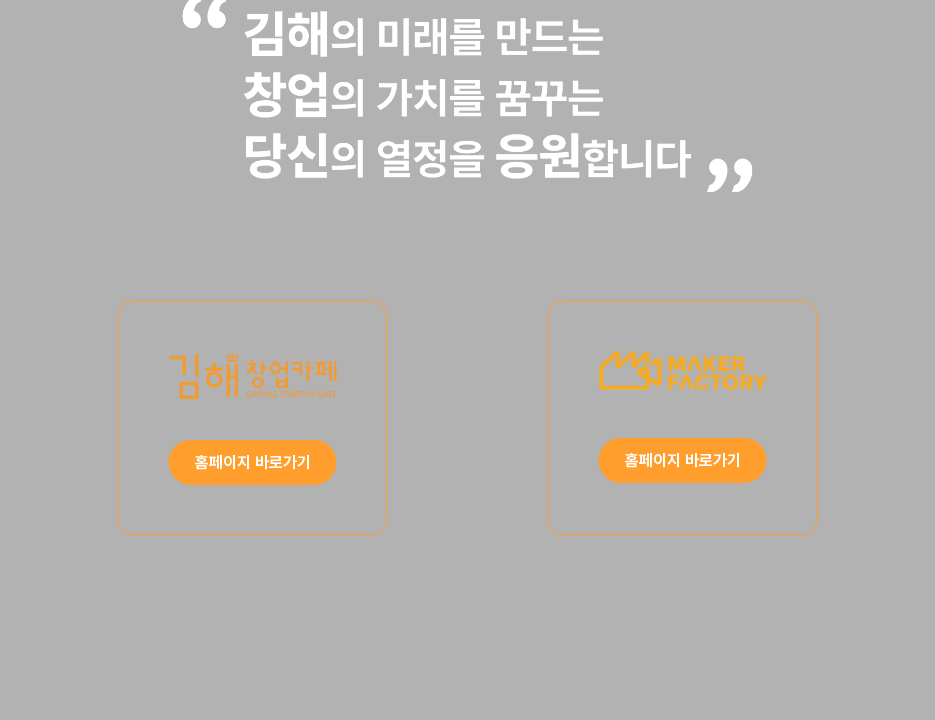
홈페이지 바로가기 (253, 462)
